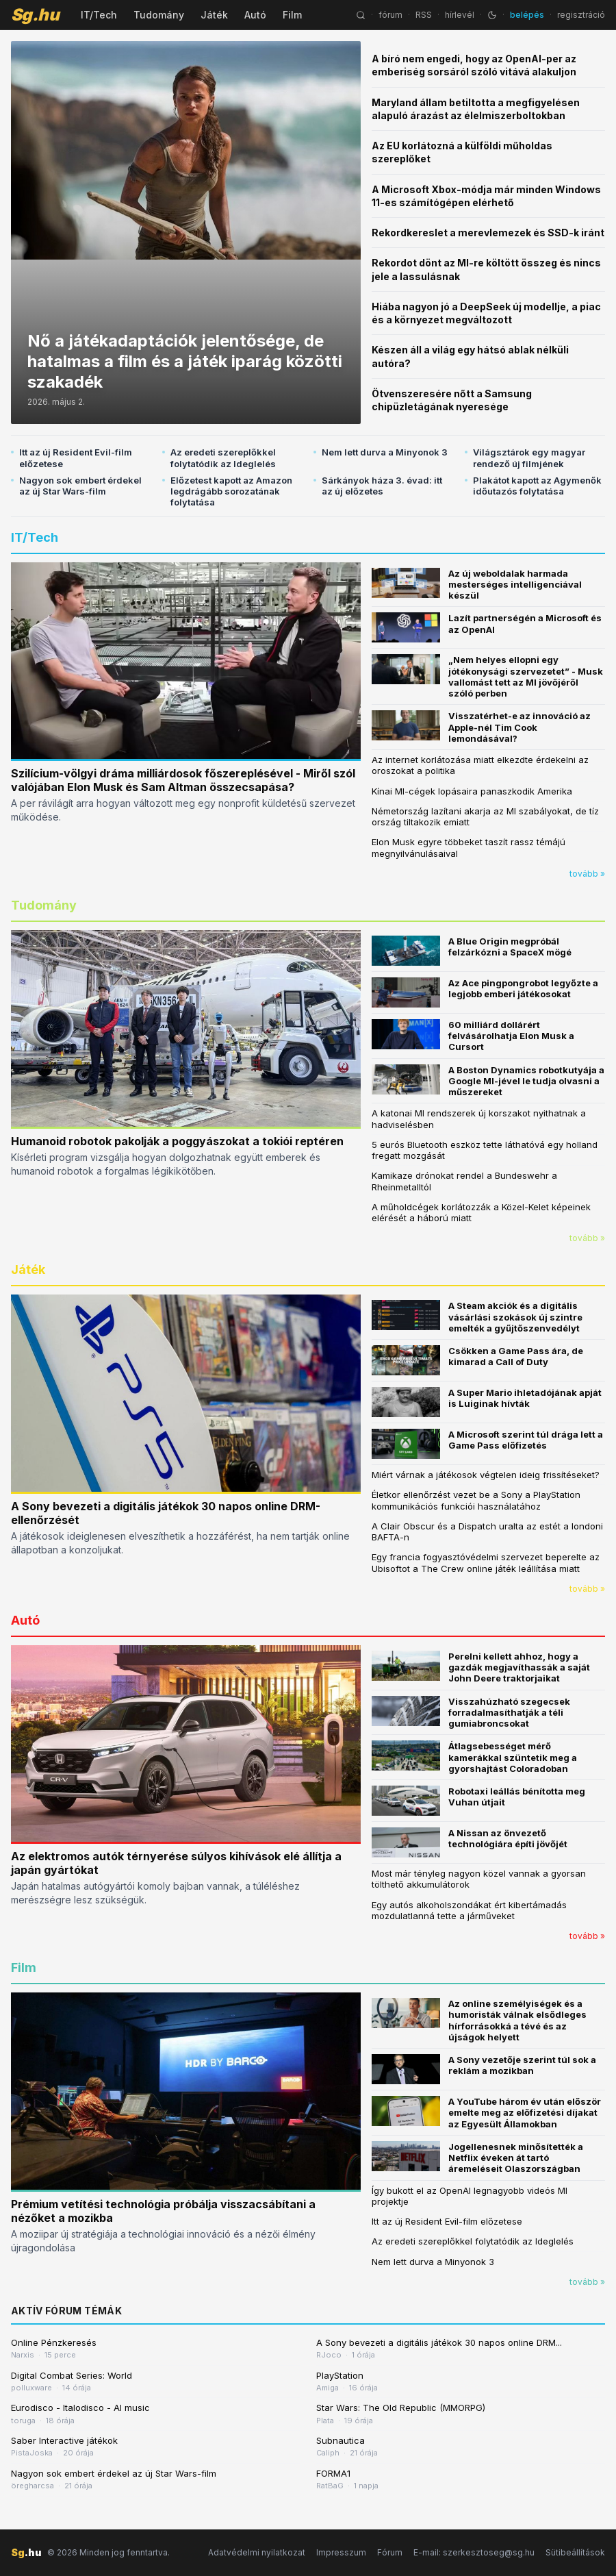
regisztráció (581, 15)
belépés (527, 15)
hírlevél (459, 15)
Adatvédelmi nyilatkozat (256, 2552)
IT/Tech (99, 15)
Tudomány (158, 15)
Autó (255, 15)
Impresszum (341, 2552)
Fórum (389, 2552)
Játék (214, 15)
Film (292, 15)
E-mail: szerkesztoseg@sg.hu (474, 2552)
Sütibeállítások (575, 2552)
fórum (390, 15)
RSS (423, 15)
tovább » (587, 873)
